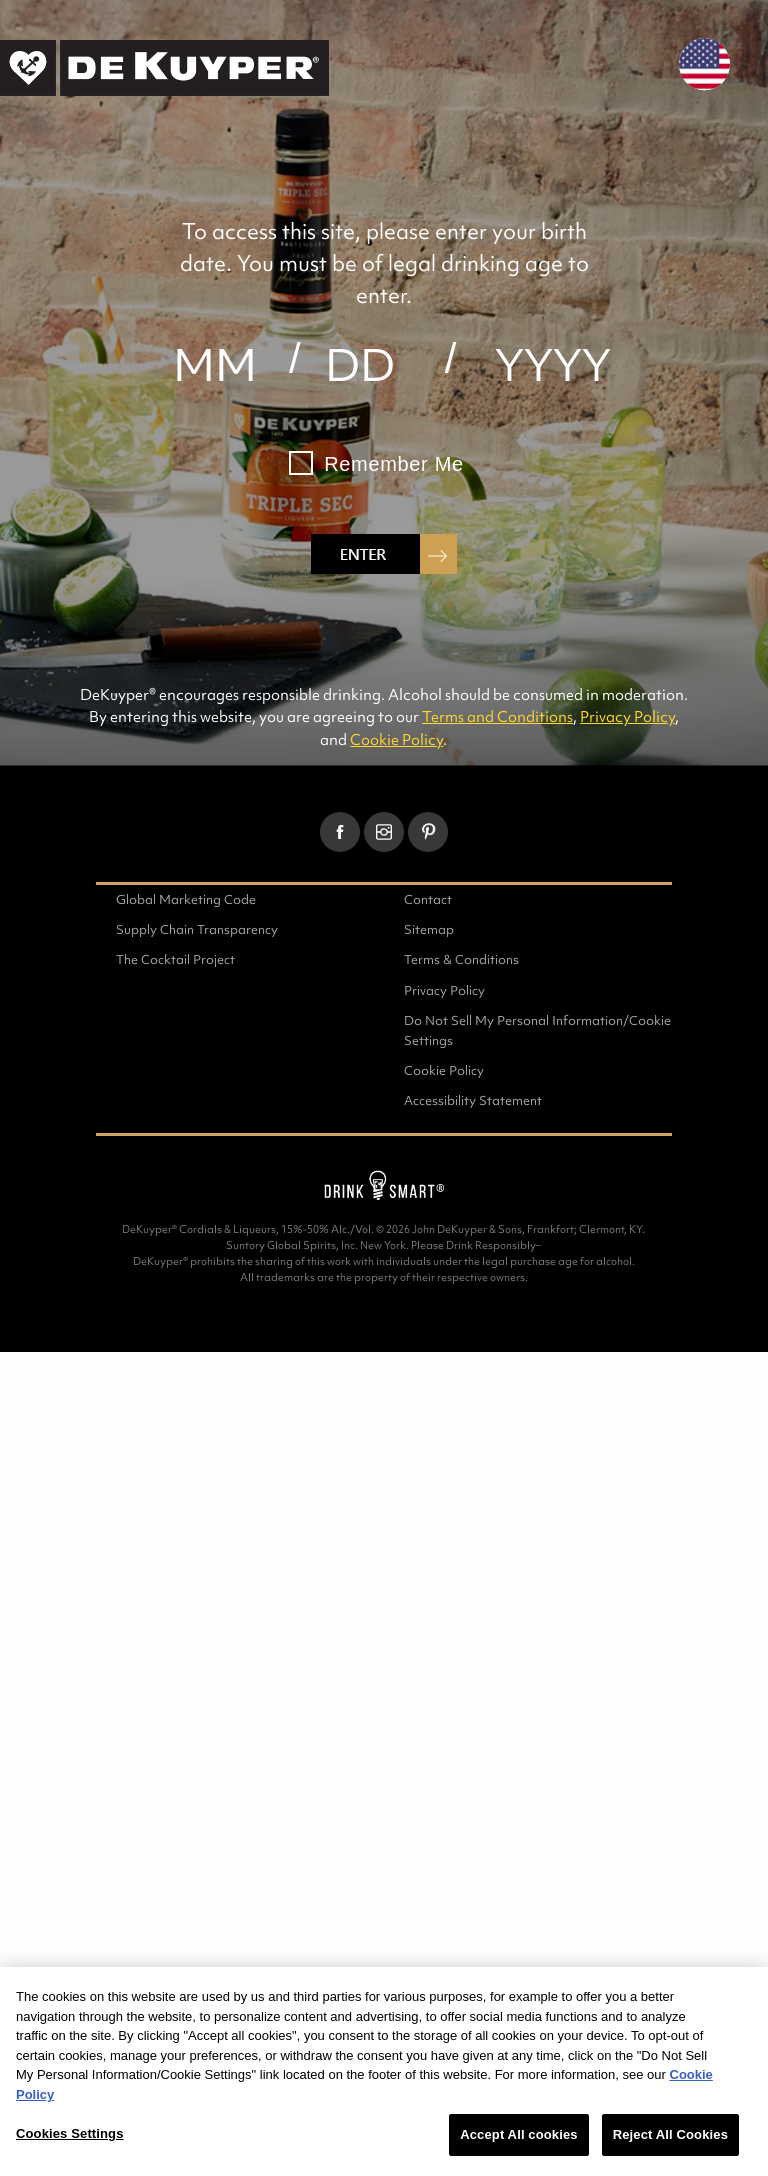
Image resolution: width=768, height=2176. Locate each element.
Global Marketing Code (186, 899)
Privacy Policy (627, 716)
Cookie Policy (396, 739)
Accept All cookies (518, 2134)
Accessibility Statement (473, 1100)
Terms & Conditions (461, 959)
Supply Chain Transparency (197, 929)
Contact (428, 899)
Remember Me (394, 464)
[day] (360, 365)
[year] (553, 365)
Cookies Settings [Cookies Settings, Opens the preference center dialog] (70, 2133)
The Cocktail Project (175, 959)
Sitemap (429, 929)
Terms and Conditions (497, 716)
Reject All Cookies (670, 2134)
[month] (214, 365)
